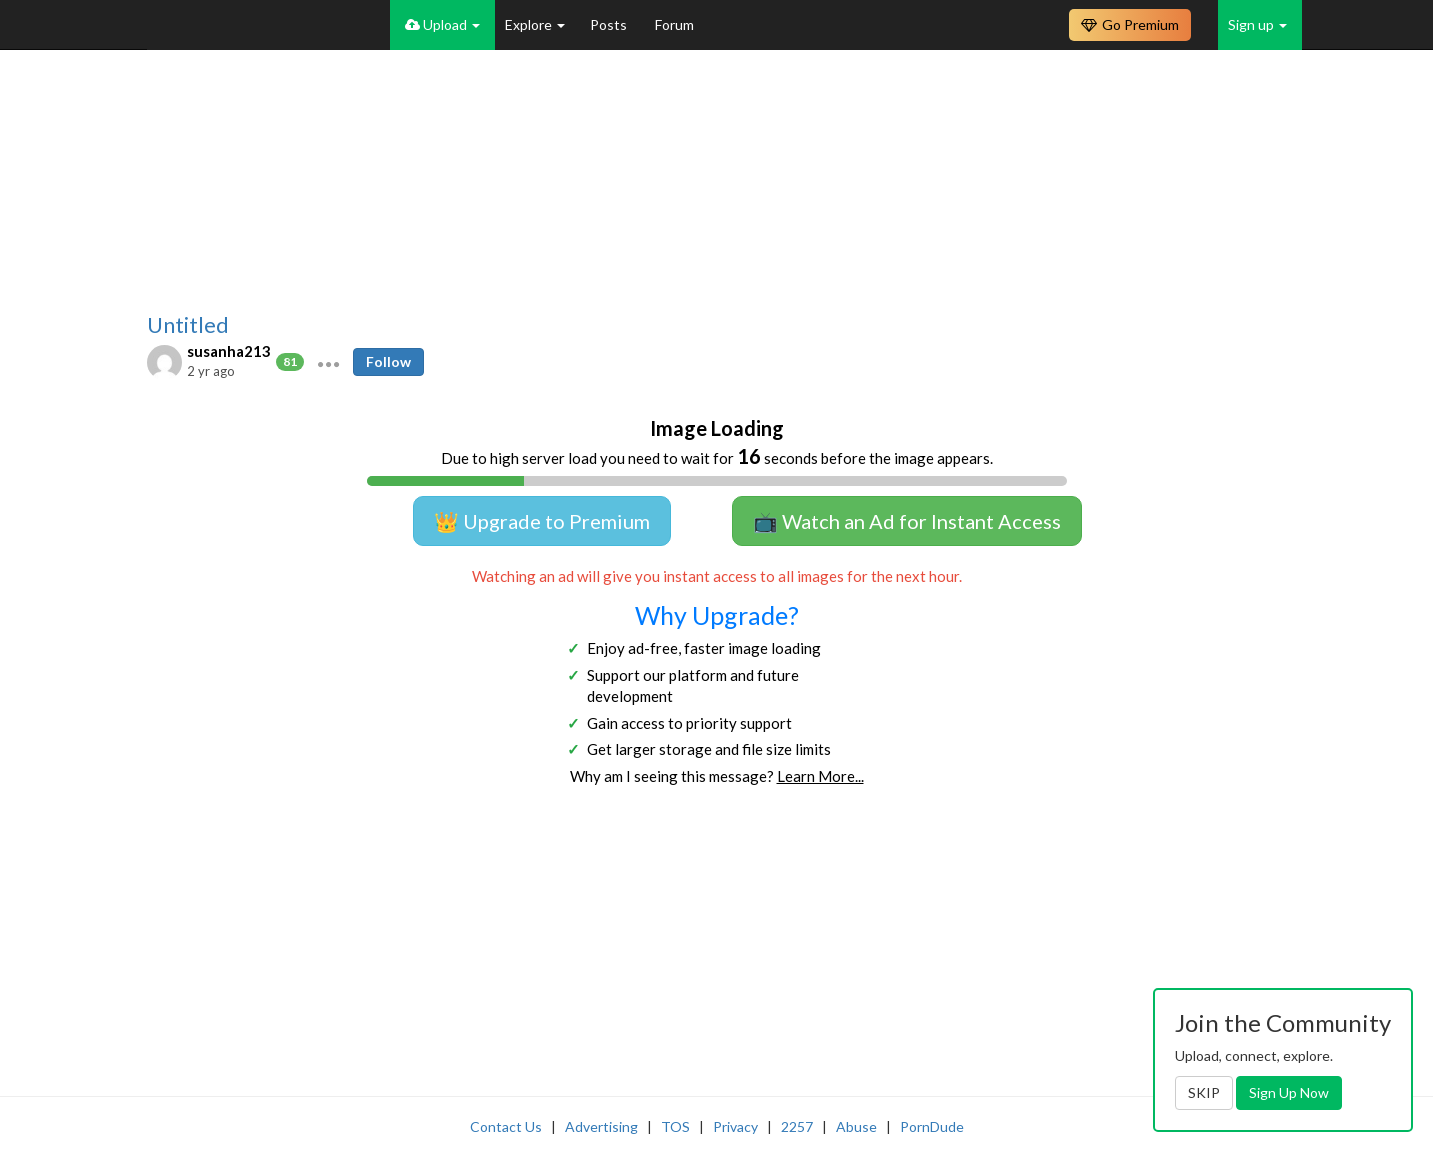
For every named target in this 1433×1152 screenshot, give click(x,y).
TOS (675, 1126)
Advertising (601, 1126)
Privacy (735, 1126)
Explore (535, 24)
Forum (674, 24)
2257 (797, 1126)
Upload (442, 24)
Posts (610, 24)
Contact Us (506, 1126)
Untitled (188, 325)
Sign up (1257, 24)
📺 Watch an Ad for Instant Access (907, 521)
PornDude (932, 1126)
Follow (388, 361)
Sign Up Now (1289, 1092)
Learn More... (820, 776)
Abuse (856, 1126)
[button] (328, 362)
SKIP (1204, 1092)
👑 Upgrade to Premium (542, 521)
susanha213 (229, 351)
